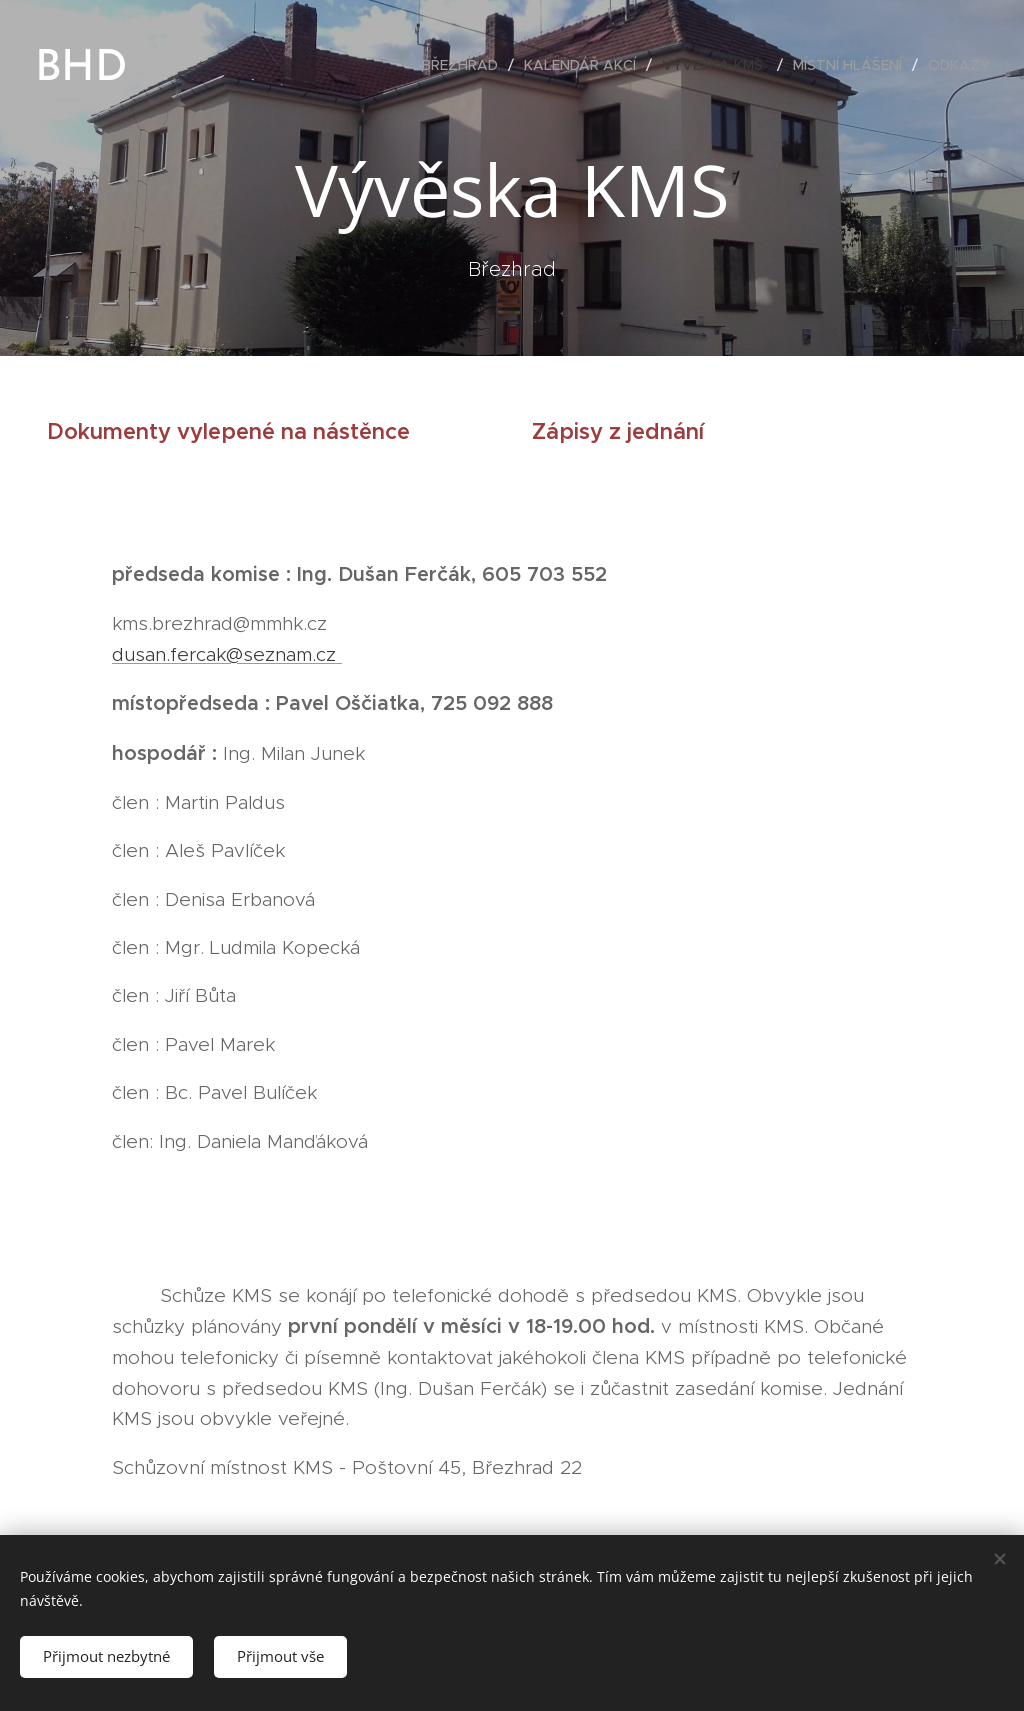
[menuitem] (465, 65)
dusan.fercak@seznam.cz (227, 654)
